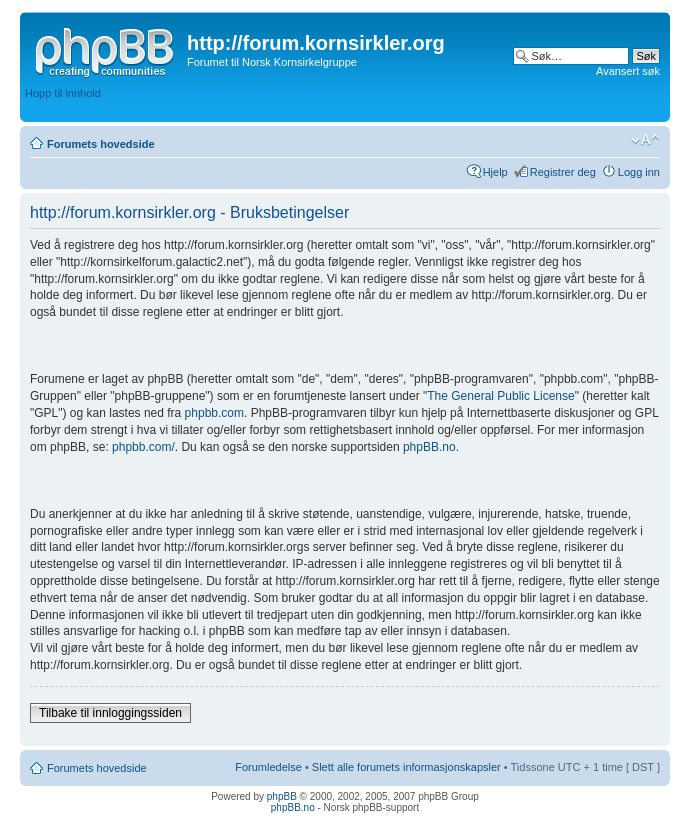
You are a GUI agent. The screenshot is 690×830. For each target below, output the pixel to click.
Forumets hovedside (101, 144)
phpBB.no (429, 447)
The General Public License (500, 396)
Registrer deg (563, 172)
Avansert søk (628, 71)
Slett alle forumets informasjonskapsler (406, 767)
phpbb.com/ (143, 447)
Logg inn (639, 172)
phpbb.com (214, 413)
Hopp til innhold (63, 93)
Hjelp (495, 172)
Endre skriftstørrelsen (645, 140)
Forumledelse (268, 767)
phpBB (282, 796)
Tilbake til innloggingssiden (110, 713)
